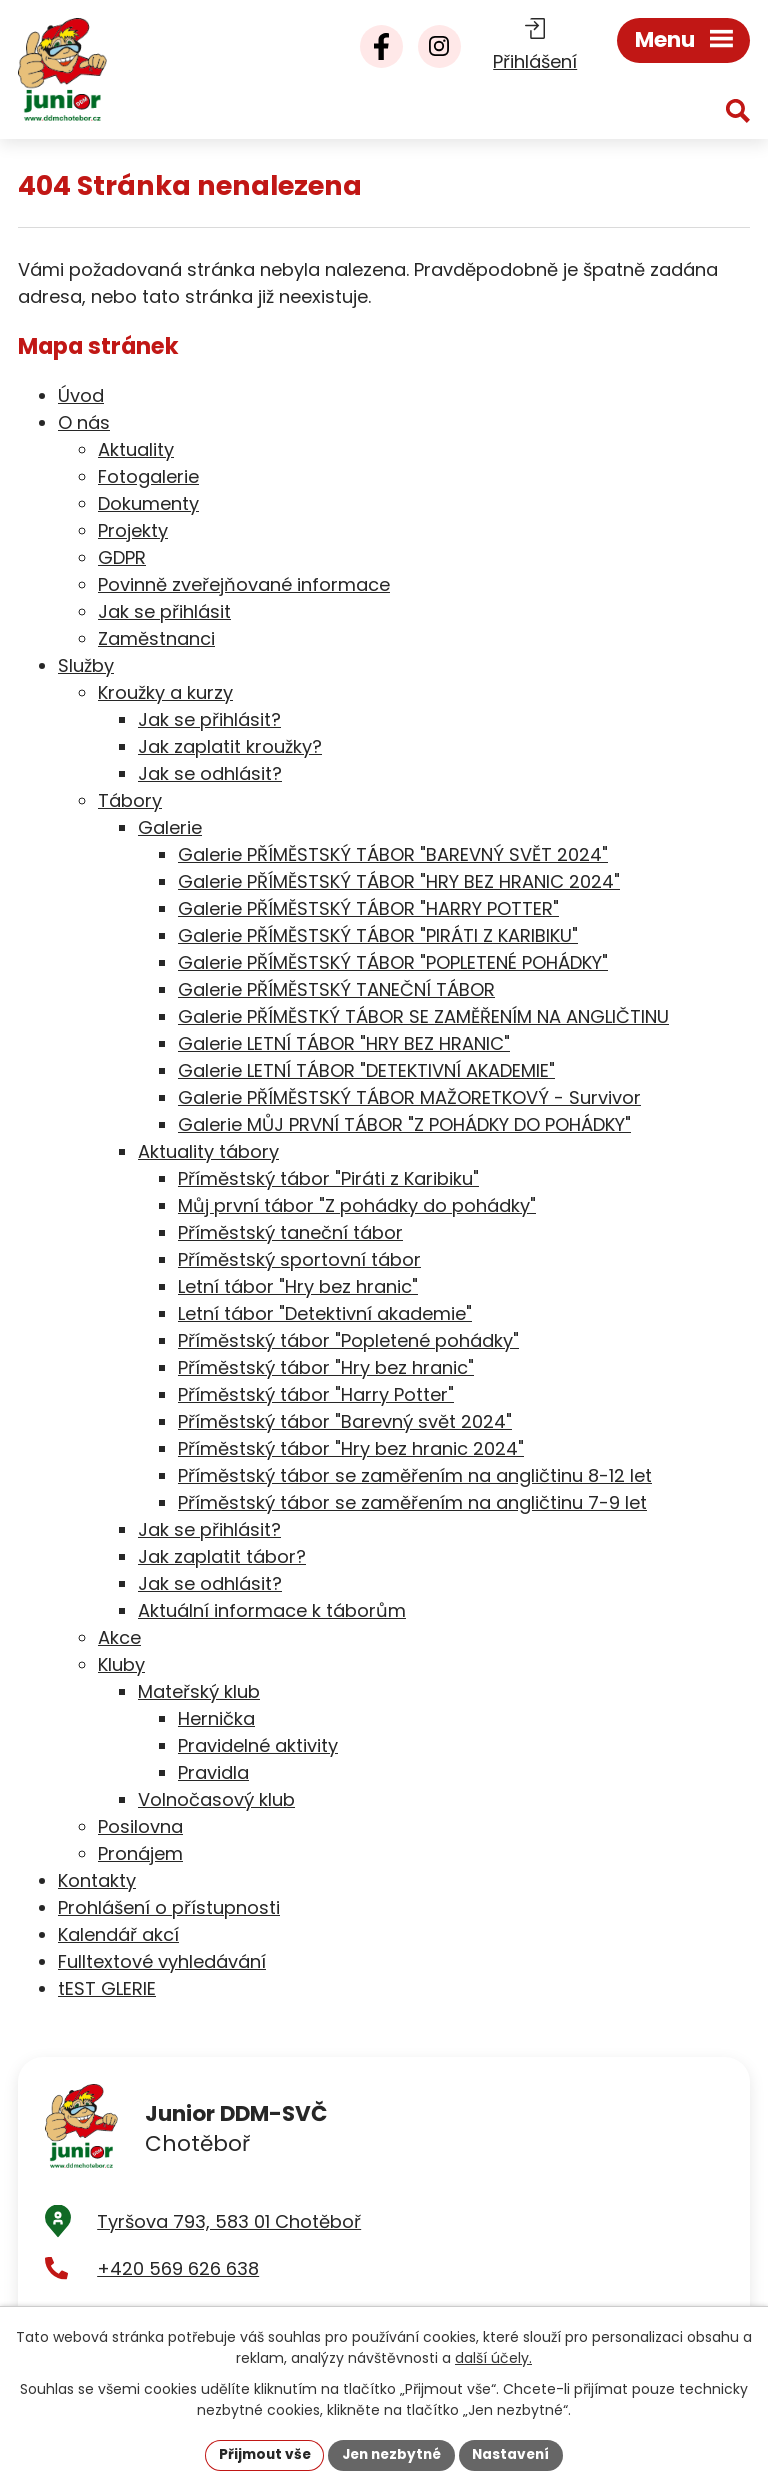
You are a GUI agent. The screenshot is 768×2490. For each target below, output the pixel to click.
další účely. (493, 2357)
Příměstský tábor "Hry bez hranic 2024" (351, 1448)
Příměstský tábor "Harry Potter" (316, 1394)
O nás (84, 422)
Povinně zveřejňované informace (244, 584)
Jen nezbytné (391, 2454)
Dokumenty (148, 503)
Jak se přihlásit (164, 611)
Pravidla (213, 1772)
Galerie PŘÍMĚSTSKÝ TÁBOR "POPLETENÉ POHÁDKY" (393, 962)
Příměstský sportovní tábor (299, 1259)
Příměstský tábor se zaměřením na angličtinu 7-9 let (412, 1502)
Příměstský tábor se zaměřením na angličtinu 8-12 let (415, 1475)
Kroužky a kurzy (165, 692)
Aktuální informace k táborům (272, 1610)
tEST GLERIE (107, 1988)
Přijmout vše (259, 2454)
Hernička (216, 1718)
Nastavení (516, 2454)
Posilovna (140, 1826)
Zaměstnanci (156, 638)
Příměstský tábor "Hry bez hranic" (326, 1367)
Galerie (170, 827)
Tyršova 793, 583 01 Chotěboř (229, 2226)
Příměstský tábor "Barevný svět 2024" (345, 1421)
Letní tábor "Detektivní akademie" (325, 1313)
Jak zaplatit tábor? (222, 1556)
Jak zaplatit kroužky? (230, 746)
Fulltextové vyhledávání (162, 1961)
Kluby (121, 1664)
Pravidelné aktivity (258, 1745)
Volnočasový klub (216, 1799)
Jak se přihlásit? (209, 719)
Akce (119, 1637)
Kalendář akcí (118, 1934)
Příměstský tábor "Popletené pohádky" (348, 1340)
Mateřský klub (199, 1691)
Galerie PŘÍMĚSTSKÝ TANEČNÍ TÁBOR (336, 989)
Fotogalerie (148, 476)
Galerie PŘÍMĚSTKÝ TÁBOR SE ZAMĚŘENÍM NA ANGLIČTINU (423, 1016)
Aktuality (136, 449)
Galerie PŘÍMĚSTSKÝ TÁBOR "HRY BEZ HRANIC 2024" (399, 881)
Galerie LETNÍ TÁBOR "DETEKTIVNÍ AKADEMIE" (366, 1070)
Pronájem (140, 1853)
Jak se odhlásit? (210, 773)
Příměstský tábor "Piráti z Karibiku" (328, 1178)
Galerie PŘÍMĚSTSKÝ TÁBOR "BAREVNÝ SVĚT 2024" (393, 854)
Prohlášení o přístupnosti (169, 1907)
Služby (86, 665)
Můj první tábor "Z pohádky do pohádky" (357, 1205)
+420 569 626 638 (178, 2273)
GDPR (122, 557)
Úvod (81, 395)
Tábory (130, 800)
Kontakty (97, 1880)
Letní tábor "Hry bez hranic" (298, 1286)
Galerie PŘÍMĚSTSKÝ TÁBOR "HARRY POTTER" (368, 908)
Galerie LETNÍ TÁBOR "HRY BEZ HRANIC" (344, 1043)
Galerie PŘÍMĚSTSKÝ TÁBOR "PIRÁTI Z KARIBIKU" (378, 935)
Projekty (133, 530)
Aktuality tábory (208, 1151)
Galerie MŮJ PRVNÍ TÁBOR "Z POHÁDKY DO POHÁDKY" (404, 1124)
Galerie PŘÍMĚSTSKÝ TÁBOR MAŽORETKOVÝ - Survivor (409, 1097)
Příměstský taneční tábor (290, 1232)
